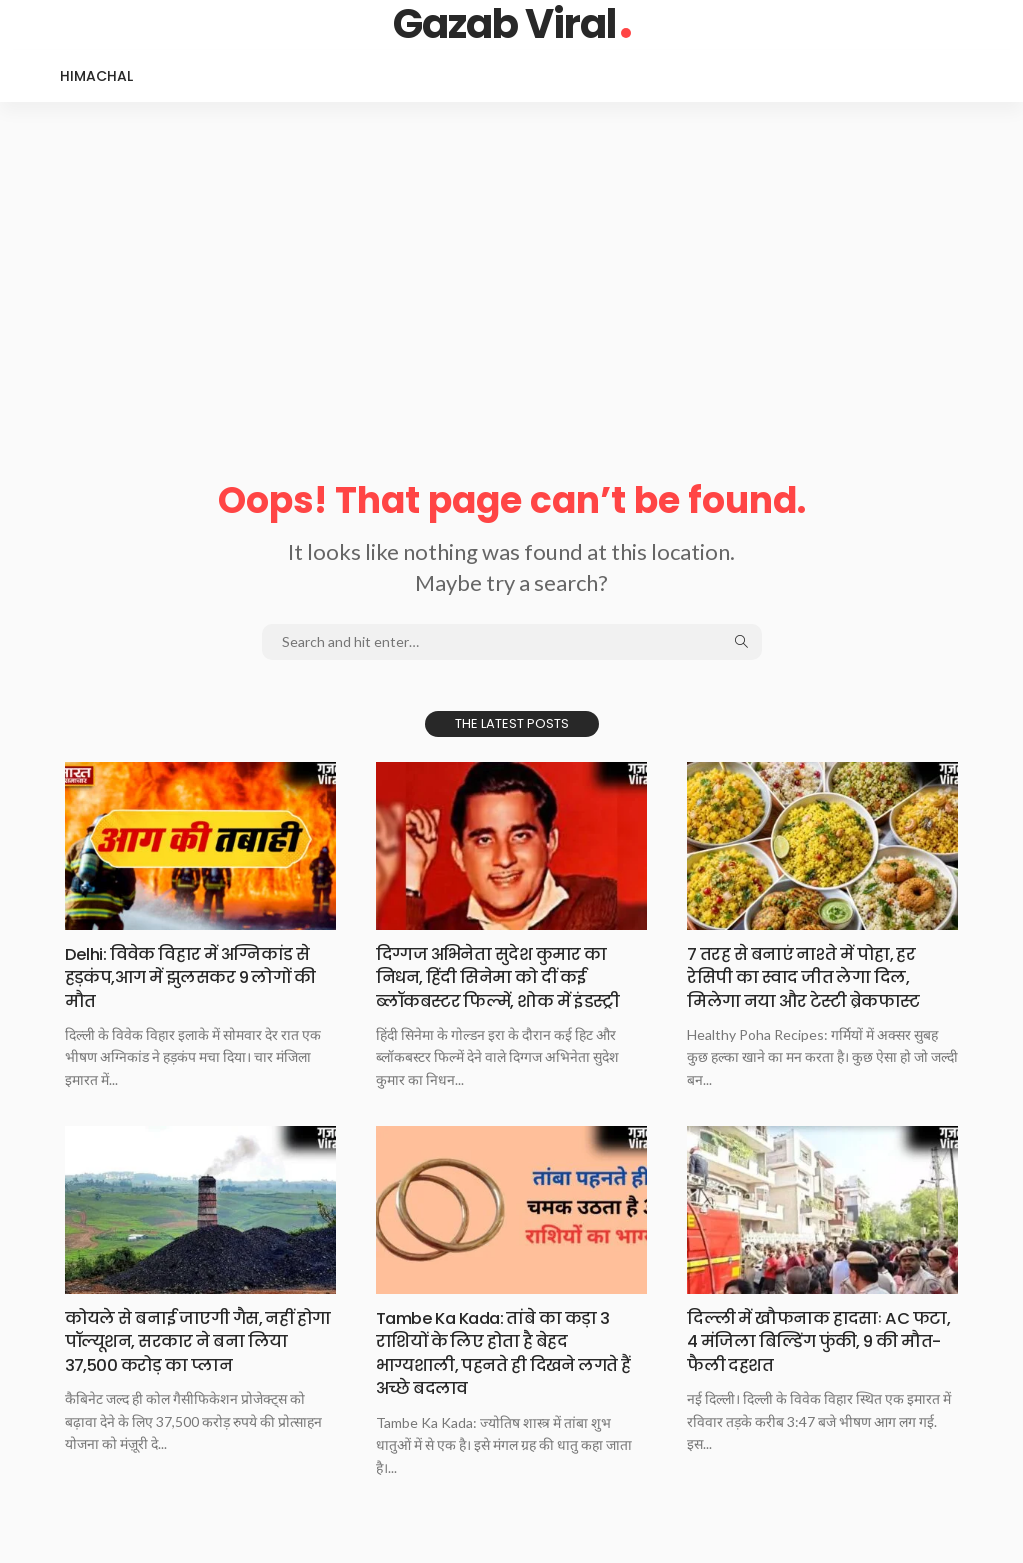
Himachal (96, 76)
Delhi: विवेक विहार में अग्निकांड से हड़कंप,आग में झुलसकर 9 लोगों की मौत (197, 977)
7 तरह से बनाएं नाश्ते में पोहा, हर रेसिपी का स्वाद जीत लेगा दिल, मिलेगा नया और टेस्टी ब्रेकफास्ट (813, 977)
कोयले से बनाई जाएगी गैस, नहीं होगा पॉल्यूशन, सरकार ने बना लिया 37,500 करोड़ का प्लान (189, 1341)
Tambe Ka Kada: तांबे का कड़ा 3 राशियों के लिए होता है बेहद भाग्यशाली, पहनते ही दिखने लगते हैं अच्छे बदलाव (506, 1352)
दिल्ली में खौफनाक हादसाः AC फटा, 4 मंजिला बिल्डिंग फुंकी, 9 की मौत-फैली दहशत (810, 1341)
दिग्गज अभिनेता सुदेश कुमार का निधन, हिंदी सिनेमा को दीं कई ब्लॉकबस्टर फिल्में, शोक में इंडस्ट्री (508, 977)
